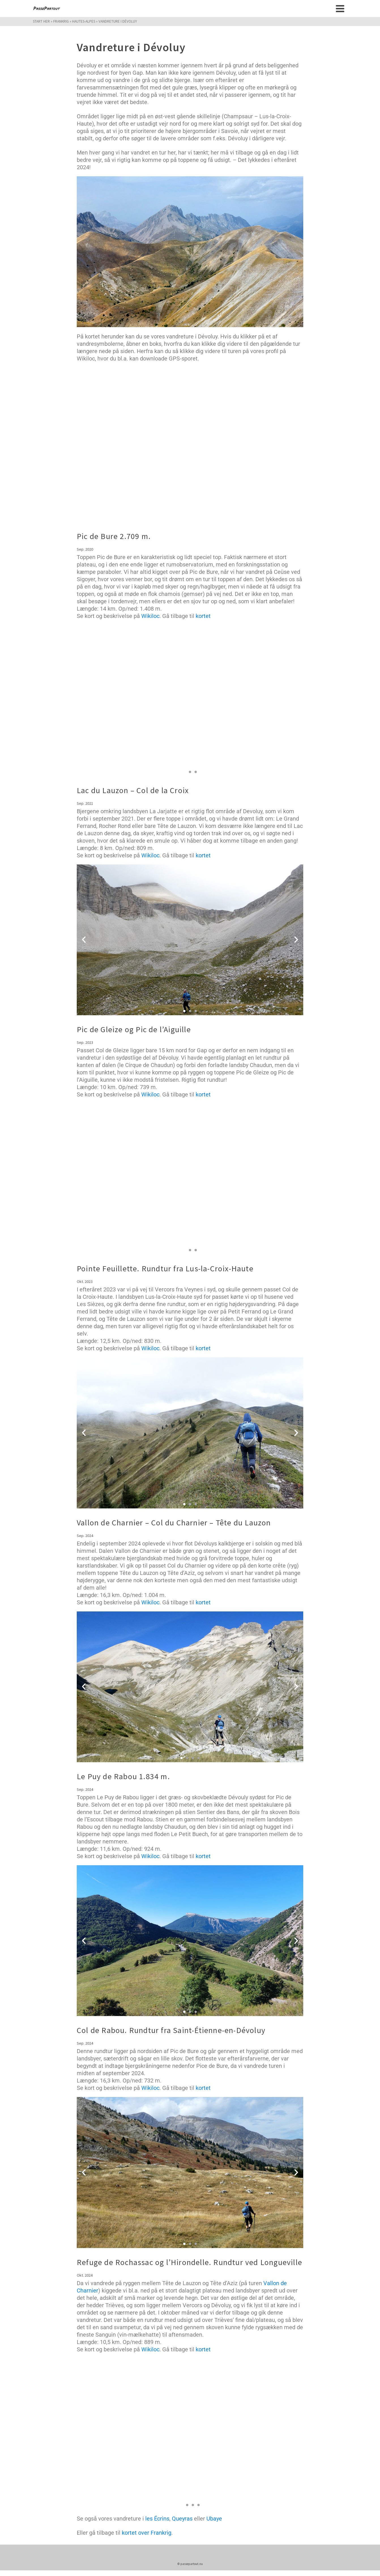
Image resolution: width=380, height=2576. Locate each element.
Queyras (182, 2518)
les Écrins (157, 2518)
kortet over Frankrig (146, 2532)
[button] (84, 700)
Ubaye (214, 2518)
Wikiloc (150, 616)
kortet (203, 616)
